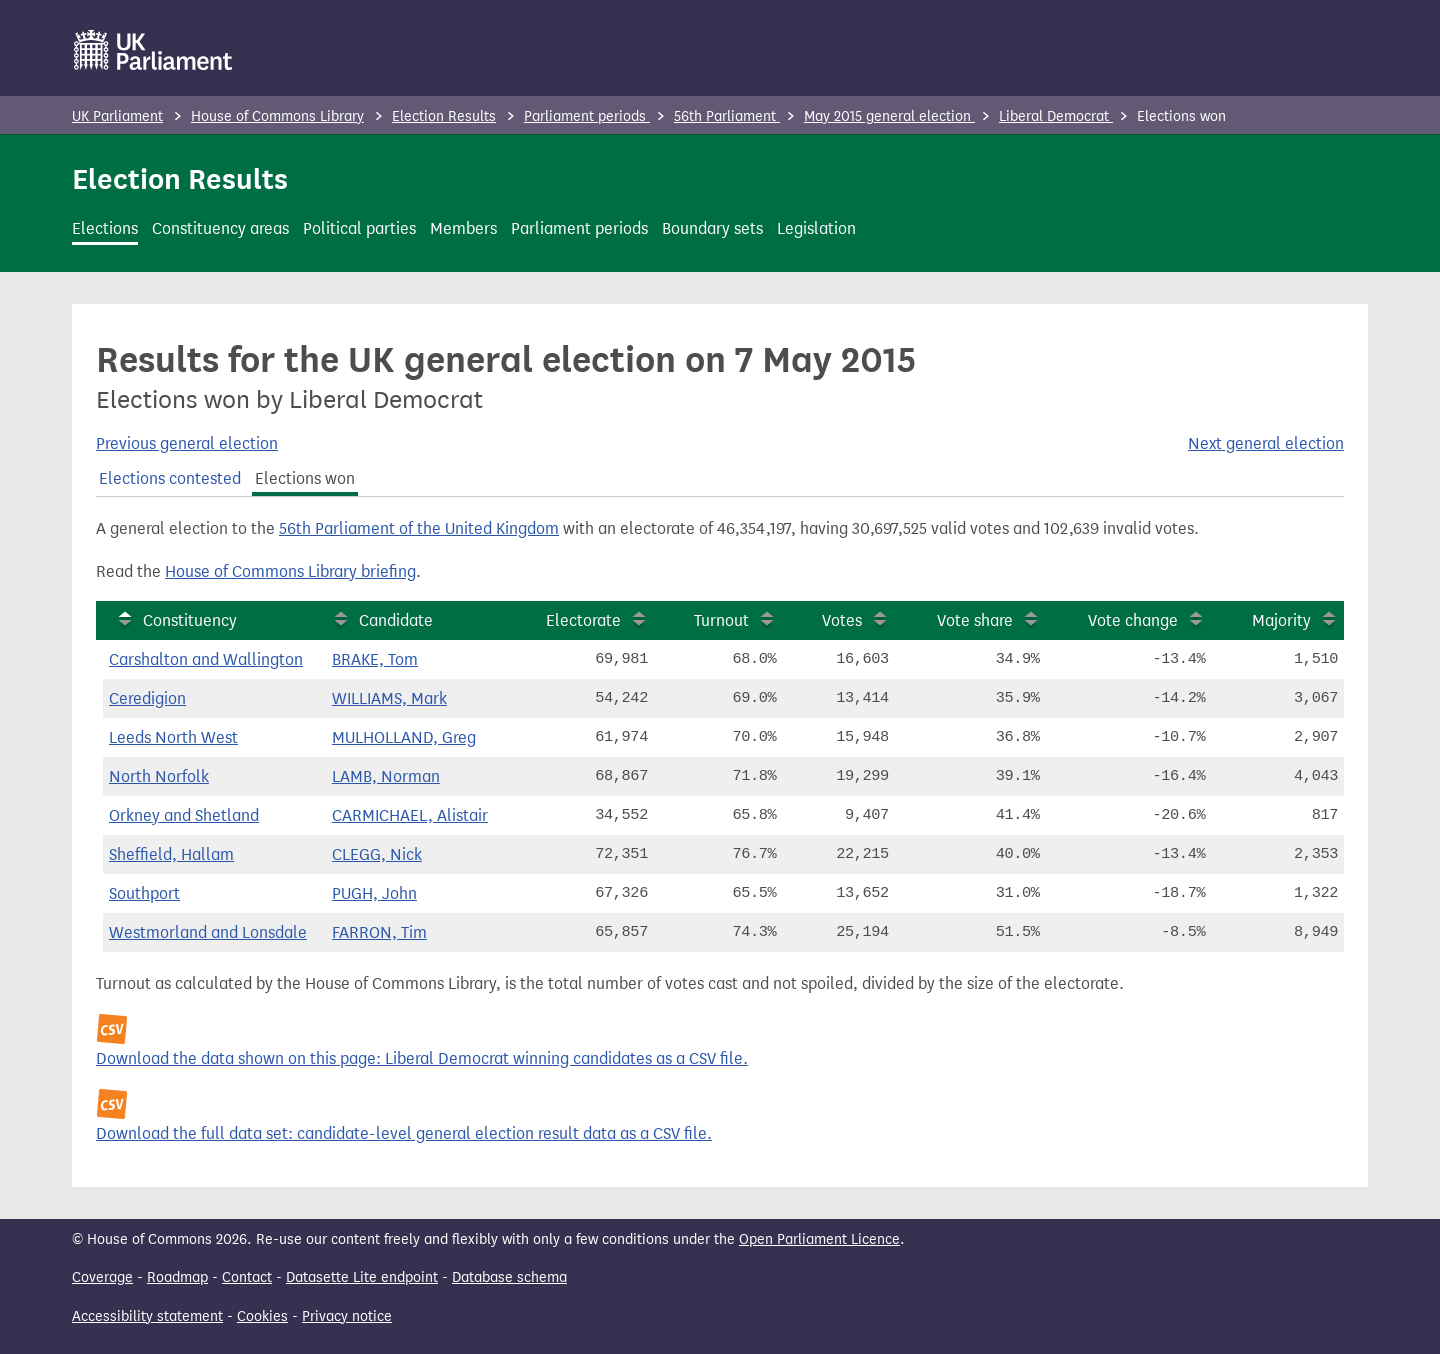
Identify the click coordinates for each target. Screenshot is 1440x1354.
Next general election (1266, 443)
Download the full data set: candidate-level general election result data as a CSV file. (404, 1133)
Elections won (305, 478)
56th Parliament (727, 116)
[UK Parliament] (153, 50)
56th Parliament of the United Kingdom (419, 528)
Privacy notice (347, 1316)
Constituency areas (220, 228)
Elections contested (170, 478)
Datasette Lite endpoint (362, 1277)
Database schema (509, 1277)
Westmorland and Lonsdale (208, 932)
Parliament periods (587, 116)
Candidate (396, 620)
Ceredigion (147, 698)
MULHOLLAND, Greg (404, 737)
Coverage (102, 1277)
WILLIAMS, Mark (389, 698)
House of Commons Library (277, 116)
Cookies (262, 1316)
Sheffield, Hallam (171, 854)
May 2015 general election (889, 116)
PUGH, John (374, 893)
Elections (105, 228)
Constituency (190, 620)
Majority (1281, 620)
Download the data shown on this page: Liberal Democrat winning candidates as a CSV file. (422, 1058)
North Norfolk (159, 776)
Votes (842, 620)
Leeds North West (173, 737)
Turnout (721, 620)
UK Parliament (117, 116)
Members (463, 228)
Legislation (816, 228)
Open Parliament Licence (819, 1239)
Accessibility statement (147, 1316)
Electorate (583, 620)
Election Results (444, 116)
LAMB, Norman (386, 776)
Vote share (975, 620)
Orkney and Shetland (184, 815)
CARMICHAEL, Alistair (410, 815)
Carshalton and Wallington (206, 659)
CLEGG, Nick (377, 854)
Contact (247, 1277)
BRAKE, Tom (375, 659)
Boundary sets (712, 228)
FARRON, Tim (379, 932)
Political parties (359, 228)
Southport (144, 893)
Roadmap (177, 1277)
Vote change (1133, 620)
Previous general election (187, 443)
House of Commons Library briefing (290, 571)
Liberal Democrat (1056, 116)
